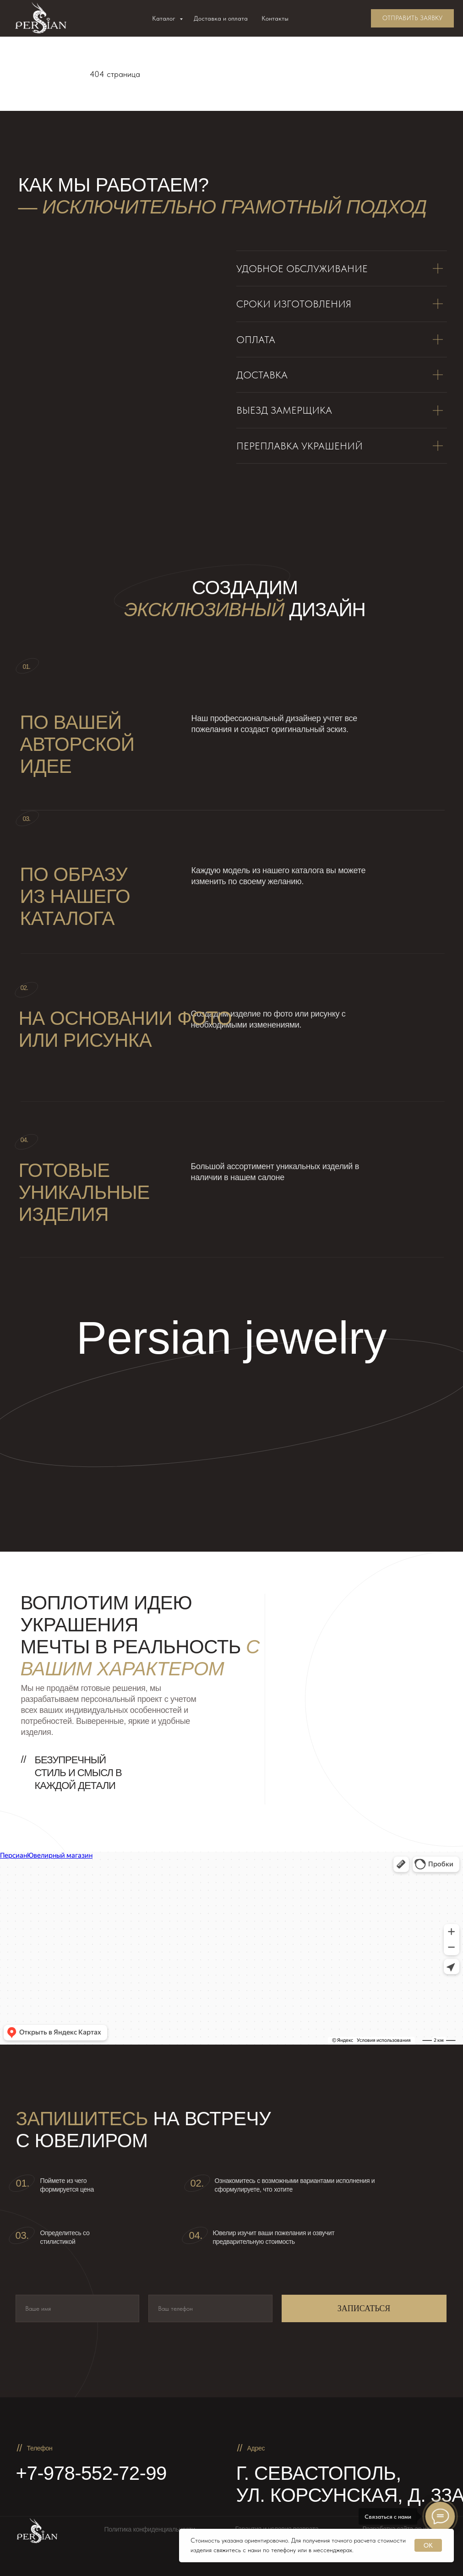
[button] (412, 18)
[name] (78, 2308)
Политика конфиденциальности (149, 2529)
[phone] (210, 2308)
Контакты (275, 18)
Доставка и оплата (221, 18)
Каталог (164, 18)
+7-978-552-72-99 (91, 2473)
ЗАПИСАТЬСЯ (364, 2308)
